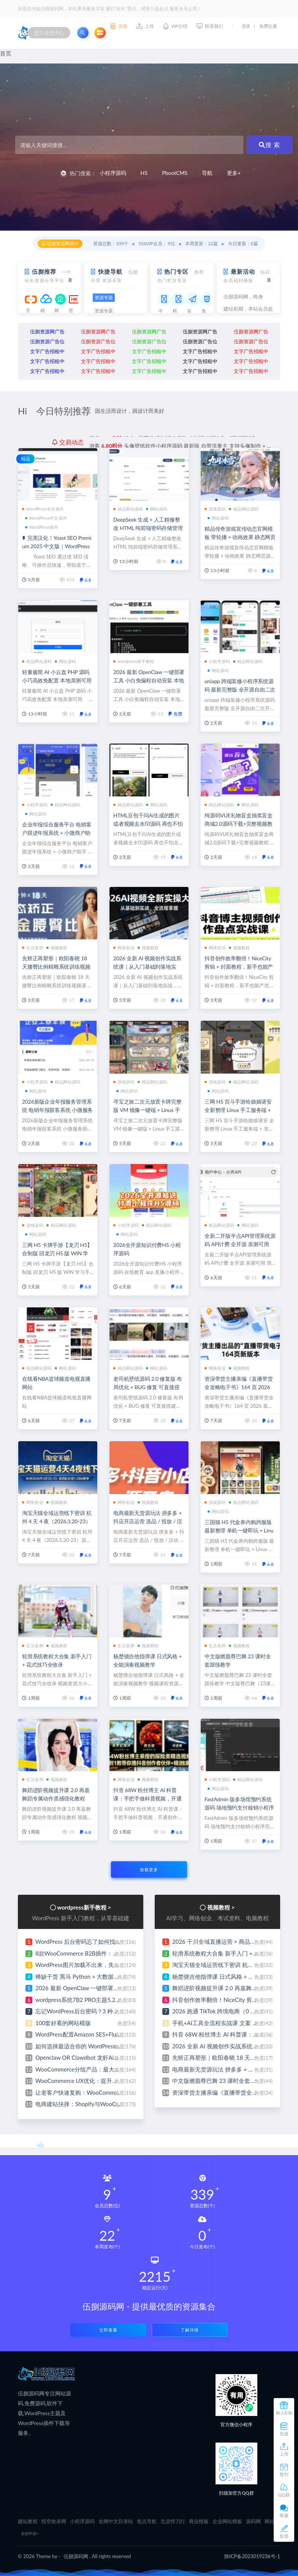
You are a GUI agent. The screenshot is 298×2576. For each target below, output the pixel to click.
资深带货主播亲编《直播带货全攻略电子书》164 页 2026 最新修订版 (238, 1387)
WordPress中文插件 (46, 518)
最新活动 (243, 271)
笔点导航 (147, 2521)
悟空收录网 (53, 2521)
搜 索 (269, 144)
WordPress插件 (42, 527)
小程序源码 (113, 173)
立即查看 (108, 2329)
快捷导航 (110, 271)
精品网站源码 (128, 508)
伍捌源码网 (75, 2556)
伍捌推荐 (44, 271)
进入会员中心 (49, 32)
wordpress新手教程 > (84, 1907)
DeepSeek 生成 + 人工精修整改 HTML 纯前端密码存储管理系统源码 (148, 527)
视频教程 (57, 947)
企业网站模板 (227, 2521)
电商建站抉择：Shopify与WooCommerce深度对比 (98, 2103)
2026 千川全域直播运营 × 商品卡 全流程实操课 (232, 1941)
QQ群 (284, 2495)
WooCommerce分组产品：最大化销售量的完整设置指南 (106, 2069)
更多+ (234, 173)
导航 (207, 173)
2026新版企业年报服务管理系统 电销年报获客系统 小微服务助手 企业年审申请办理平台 (57, 1109)
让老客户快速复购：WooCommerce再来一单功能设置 (103, 2092)
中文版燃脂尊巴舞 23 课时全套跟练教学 (222, 2080)
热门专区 (176, 271)
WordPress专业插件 (43, 508)
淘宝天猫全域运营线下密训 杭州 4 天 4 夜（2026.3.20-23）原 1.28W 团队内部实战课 (57, 1521)
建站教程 (28, 2521)
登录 (246, 26)
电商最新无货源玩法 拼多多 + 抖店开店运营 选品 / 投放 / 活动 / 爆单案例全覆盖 (147, 1521)
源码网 (253, 2521)
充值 (283, 2433)
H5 (144, 173)
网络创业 (124, 947)
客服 (283, 2515)
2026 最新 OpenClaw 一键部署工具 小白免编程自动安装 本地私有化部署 (148, 680)
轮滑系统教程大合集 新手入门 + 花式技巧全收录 (233, 1953)
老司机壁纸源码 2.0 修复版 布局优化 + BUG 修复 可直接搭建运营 (147, 1387)
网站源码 (156, 508)
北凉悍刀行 (172, 2521)
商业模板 (199, 2521)
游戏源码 (215, 508)
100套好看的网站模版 (63, 2022)
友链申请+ (29, 2533)
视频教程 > (221, 1907)
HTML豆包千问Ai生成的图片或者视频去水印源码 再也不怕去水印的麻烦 (148, 823)
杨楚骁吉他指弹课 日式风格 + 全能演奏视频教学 (233, 1976)
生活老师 (32, 947)
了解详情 (190, 2329)
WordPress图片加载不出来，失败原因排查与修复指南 (103, 1964)
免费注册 (268, 26)
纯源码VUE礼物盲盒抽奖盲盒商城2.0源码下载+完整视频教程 (238, 823)
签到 (283, 2474)
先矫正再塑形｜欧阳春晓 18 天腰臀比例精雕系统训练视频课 (56, 966)
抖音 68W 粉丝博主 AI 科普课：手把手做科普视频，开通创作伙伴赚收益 (147, 1798)
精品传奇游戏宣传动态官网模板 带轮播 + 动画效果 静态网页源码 (240, 537)
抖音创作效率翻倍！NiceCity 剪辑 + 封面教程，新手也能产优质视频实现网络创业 (238, 966)
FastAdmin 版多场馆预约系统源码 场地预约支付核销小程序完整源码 (239, 1807)
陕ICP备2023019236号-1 (252, 2556)
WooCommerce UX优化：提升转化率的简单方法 (96, 2080)
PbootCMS (174, 173)
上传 (283, 2454)
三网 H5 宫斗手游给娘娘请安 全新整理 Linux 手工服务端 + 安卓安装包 (238, 1109)
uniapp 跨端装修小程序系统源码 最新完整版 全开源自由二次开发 (239, 689)
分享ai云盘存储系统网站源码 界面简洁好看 (172, 442)
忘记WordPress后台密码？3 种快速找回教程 (91, 2011)
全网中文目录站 (115, 2521)
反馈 (283, 2536)
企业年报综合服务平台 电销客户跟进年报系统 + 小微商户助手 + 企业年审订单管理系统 (57, 832)
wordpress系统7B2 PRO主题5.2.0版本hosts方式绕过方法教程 (112, 1999)
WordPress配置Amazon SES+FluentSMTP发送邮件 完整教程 (111, 2034)
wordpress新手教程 (133, 661)
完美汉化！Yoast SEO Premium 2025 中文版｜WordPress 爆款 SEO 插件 (56, 546)
